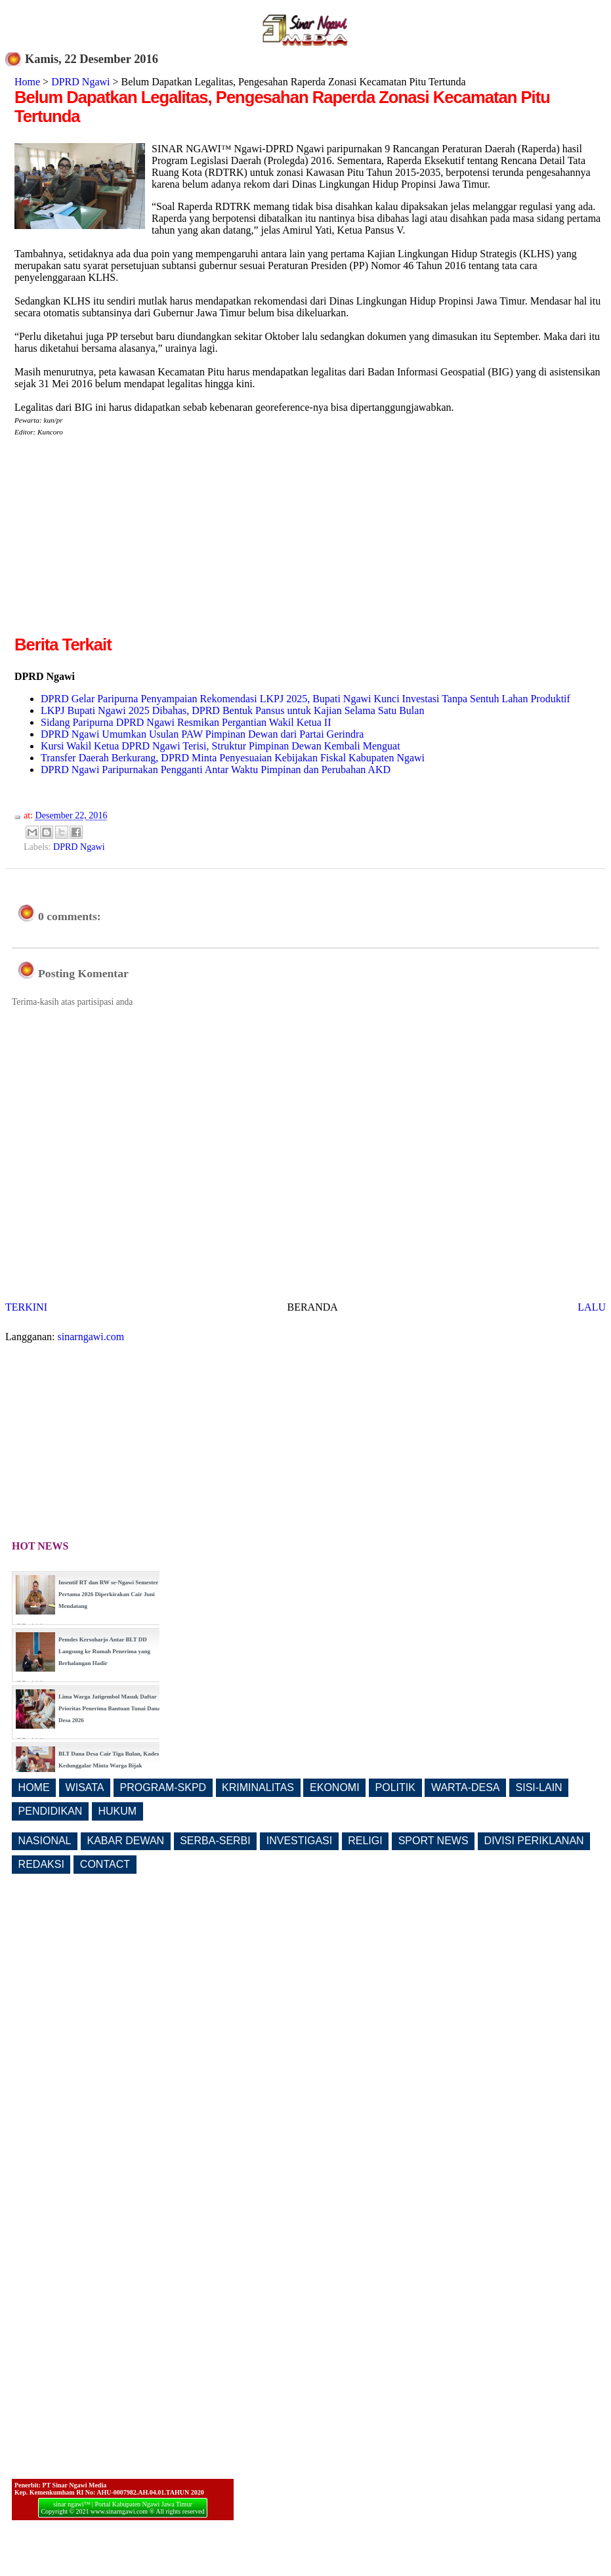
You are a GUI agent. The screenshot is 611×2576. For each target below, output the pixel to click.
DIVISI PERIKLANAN (534, 1840)
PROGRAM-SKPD (163, 1787)
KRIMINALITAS (258, 1787)
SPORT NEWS (433, 1840)
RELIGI (365, 1840)
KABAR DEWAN (126, 1840)
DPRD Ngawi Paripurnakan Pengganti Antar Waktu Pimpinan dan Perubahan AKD (215, 769)
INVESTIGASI (299, 1840)
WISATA (85, 1787)
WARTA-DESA (465, 1787)
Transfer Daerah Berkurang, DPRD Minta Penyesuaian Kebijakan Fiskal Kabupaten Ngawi (233, 757)
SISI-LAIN (539, 1787)
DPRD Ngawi (80, 81)
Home (27, 81)
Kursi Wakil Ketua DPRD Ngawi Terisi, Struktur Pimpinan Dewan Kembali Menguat (220, 745)
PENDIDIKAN (50, 1811)
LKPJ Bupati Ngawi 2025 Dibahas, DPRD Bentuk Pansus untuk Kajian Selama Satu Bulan (232, 710)
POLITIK (395, 1787)
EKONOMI (335, 1787)
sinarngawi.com (91, 1336)
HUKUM (117, 1811)
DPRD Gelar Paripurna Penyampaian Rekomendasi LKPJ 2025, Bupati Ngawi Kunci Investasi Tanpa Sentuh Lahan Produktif (305, 698)
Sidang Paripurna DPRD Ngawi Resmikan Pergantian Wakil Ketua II (186, 722)
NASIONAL (45, 1840)
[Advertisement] (124, 541)
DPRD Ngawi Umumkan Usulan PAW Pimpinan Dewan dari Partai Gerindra (202, 734)
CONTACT (105, 1864)
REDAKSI (41, 1864)
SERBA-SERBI (215, 1840)
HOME (34, 1787)
